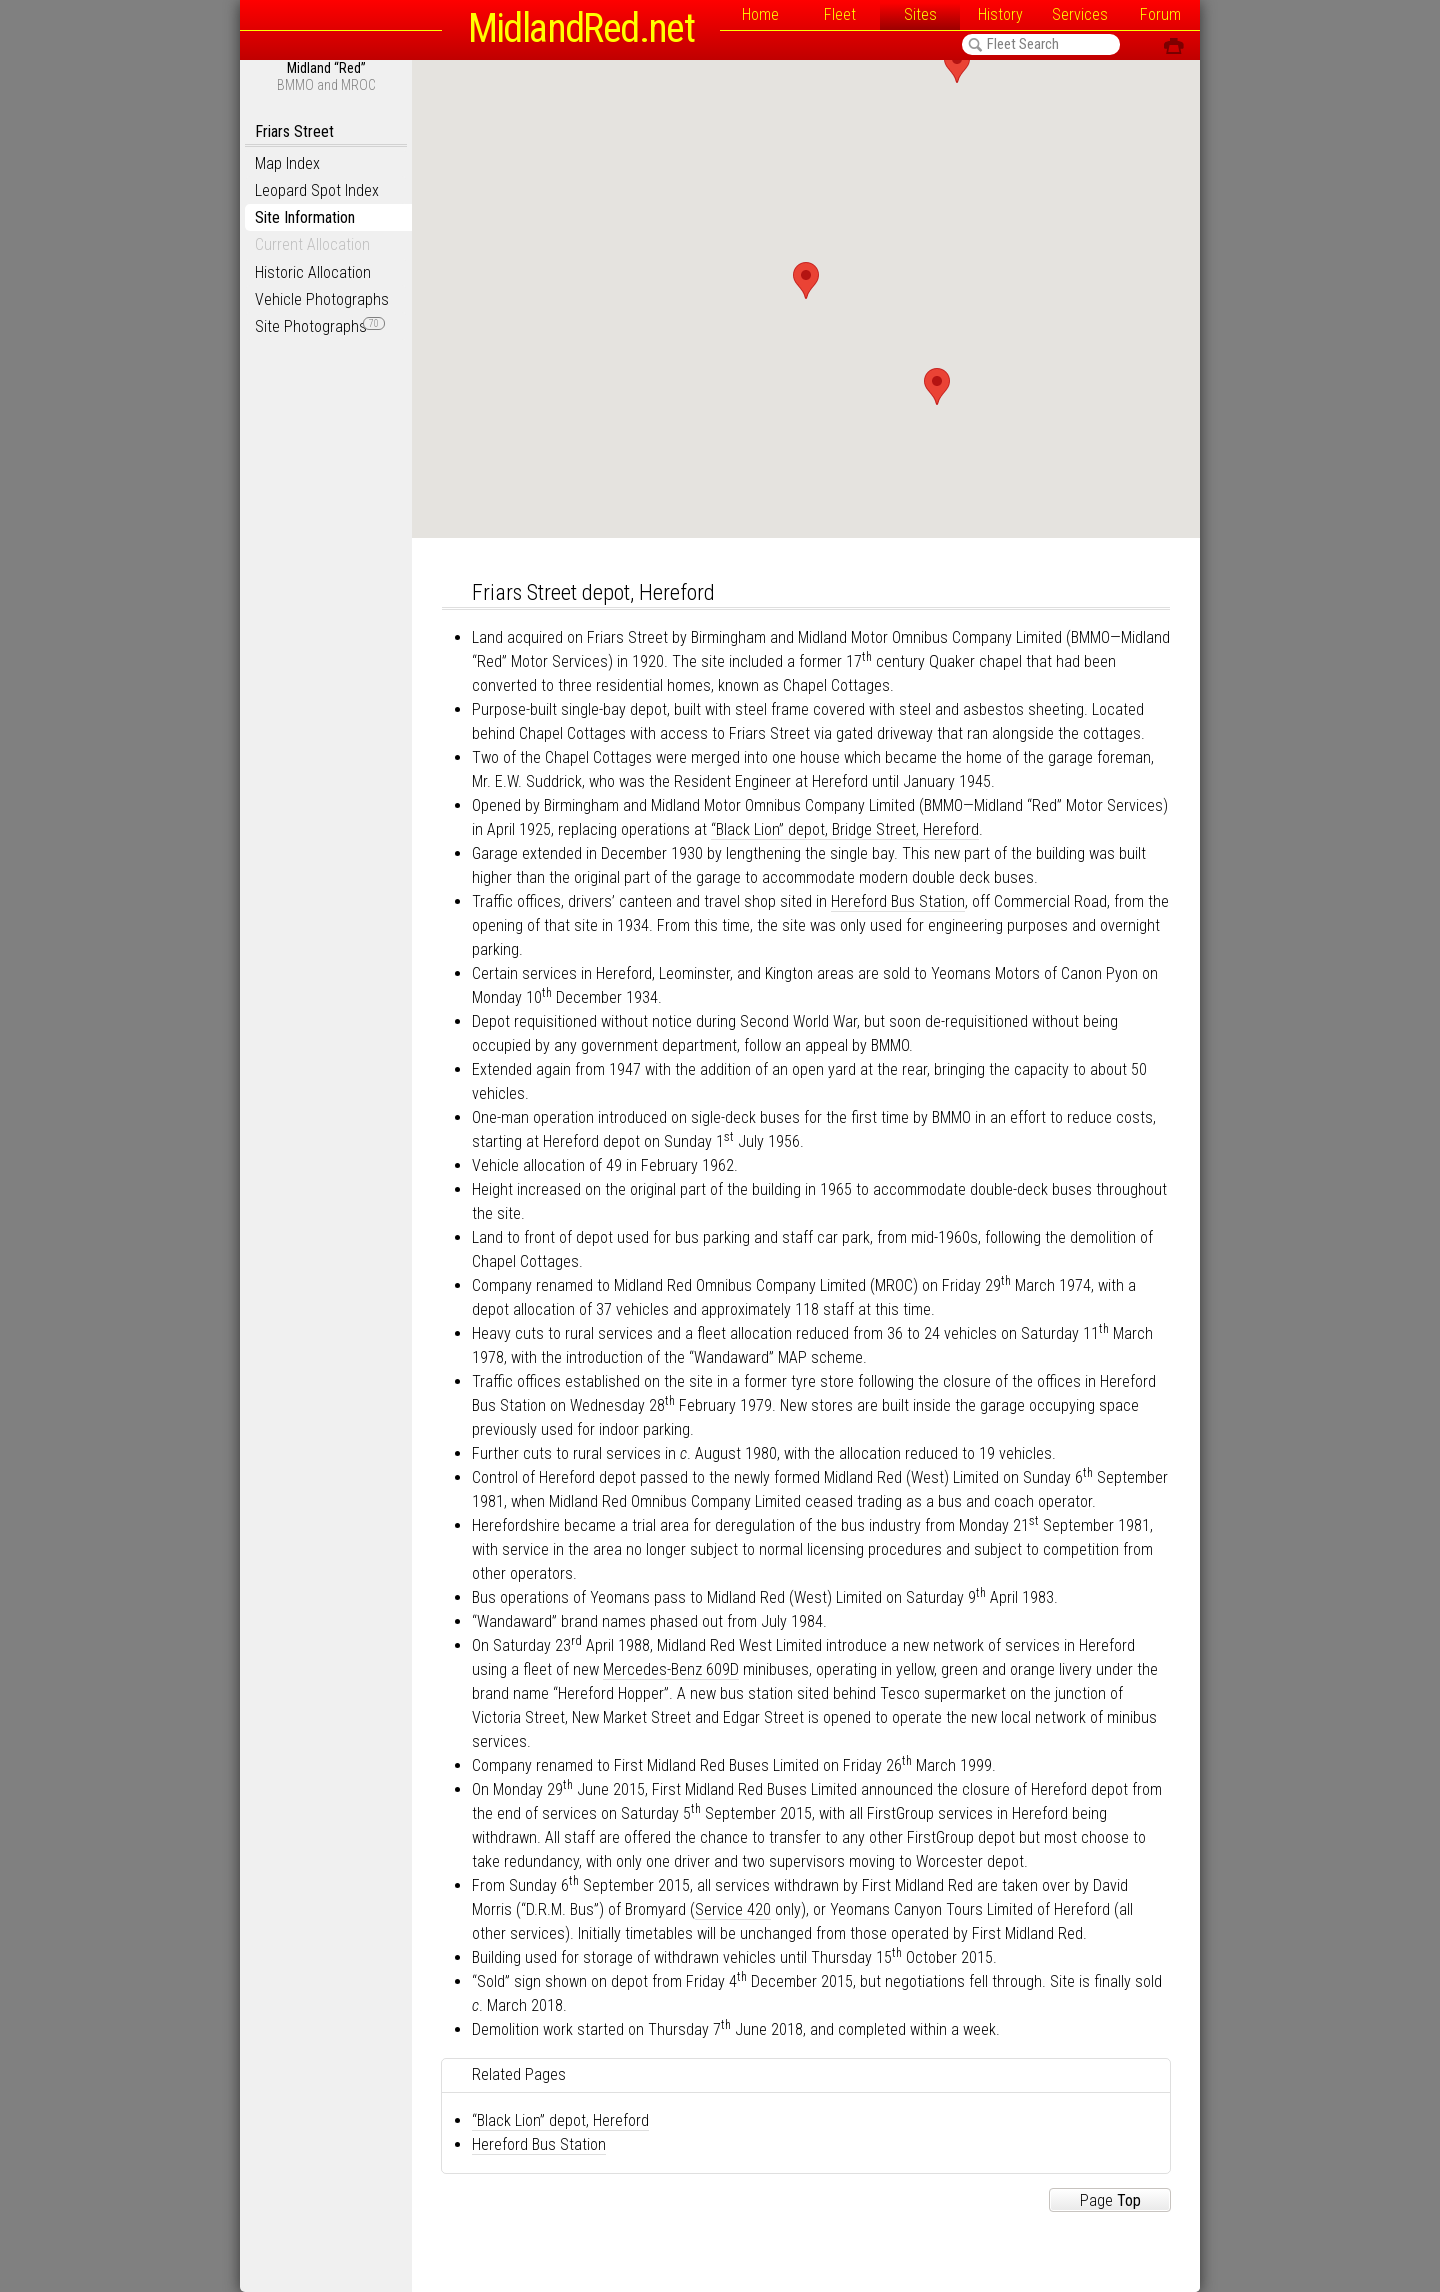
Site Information (305, 217)
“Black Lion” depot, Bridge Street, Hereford (845, 829)
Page (1110, 2200)
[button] (806, 280)
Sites (920, 14)
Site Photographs (320, 326)
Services (1080, 14)
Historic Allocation (313, 272)
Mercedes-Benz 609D (671, 1669)
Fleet (840, 14)
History (1000, 14)
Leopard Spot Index (317, 190)
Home (760, 14)
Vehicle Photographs (322, 299)
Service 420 (733, 1909)
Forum (1160, 14)
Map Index (287, 163)
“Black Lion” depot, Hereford (560, 2120)
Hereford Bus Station (898, 901)
